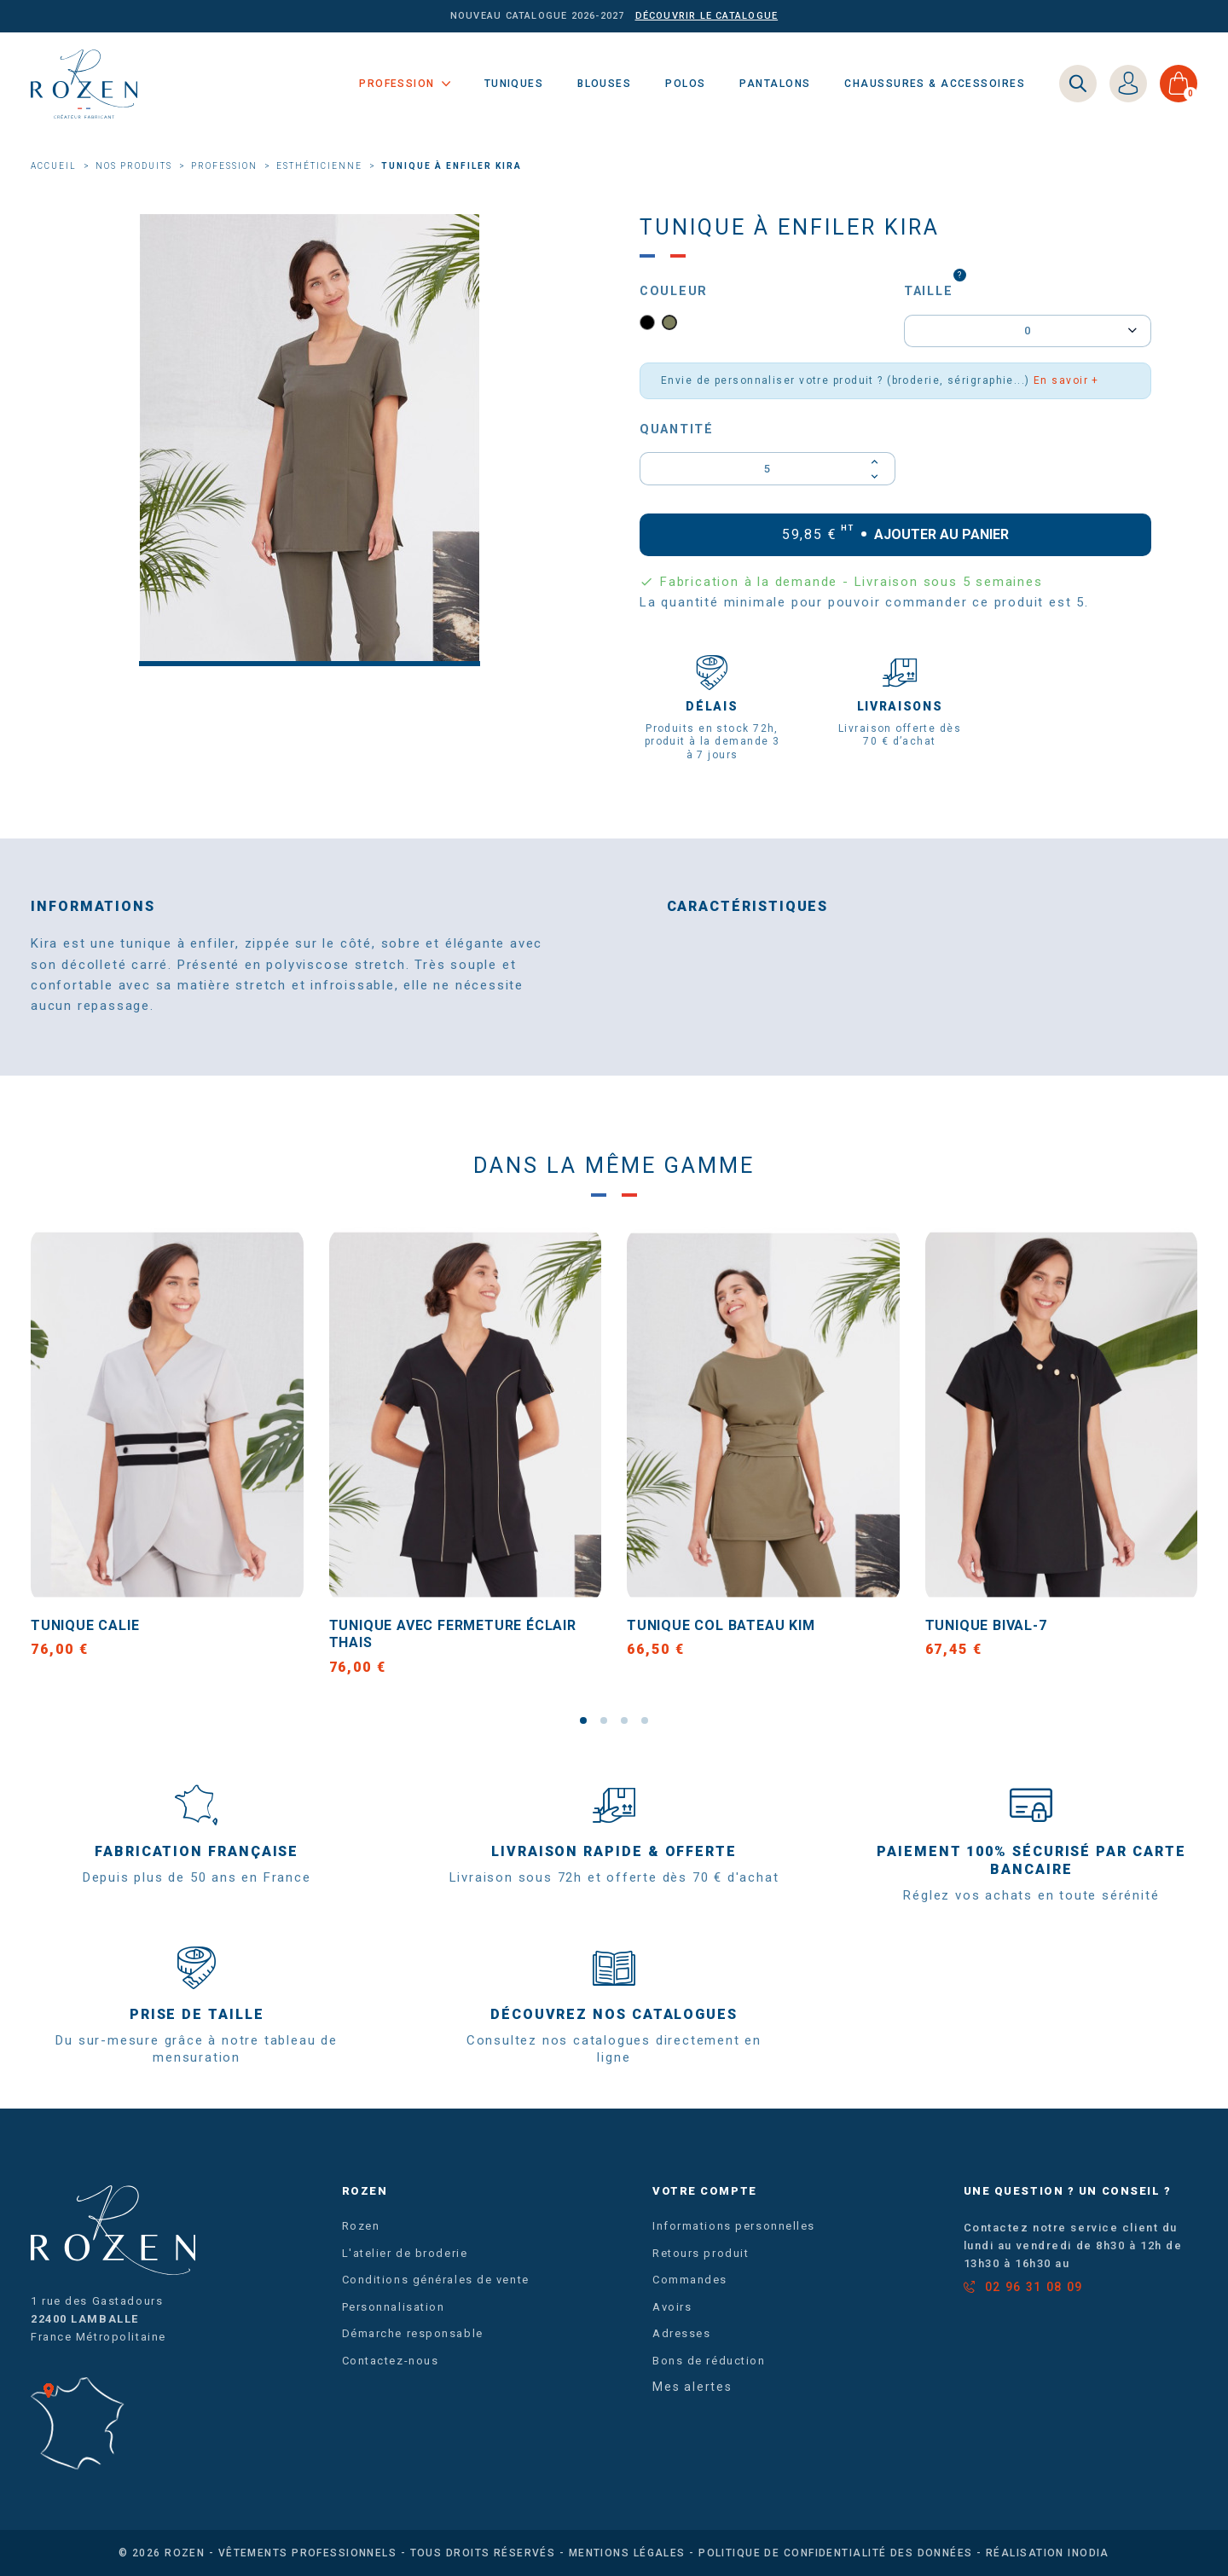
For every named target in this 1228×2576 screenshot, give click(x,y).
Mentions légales (627, 2553)
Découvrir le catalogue (707, 15)
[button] (583, 1720)
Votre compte (704, 2190)
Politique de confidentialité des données (835, 2553)
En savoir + (1066, 380)
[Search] (1078, 83)
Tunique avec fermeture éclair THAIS (452, 1634)
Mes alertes (692, 2386)
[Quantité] (767, 468)
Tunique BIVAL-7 (986, 1625)
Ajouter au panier (896, 534)
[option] (309, 440)
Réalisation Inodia (1047, 2553)
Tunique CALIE (85, 1625)
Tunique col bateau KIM (721, 1625)
